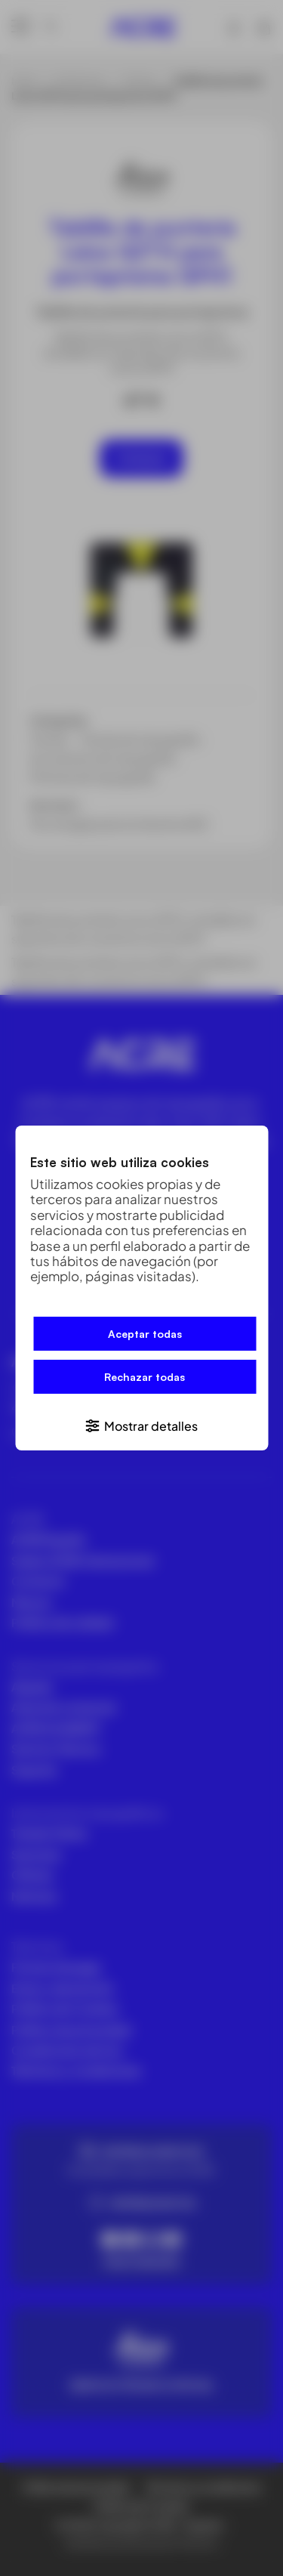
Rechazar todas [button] (144, 1376)
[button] (141, 1425)
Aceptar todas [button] (145, 1333)
